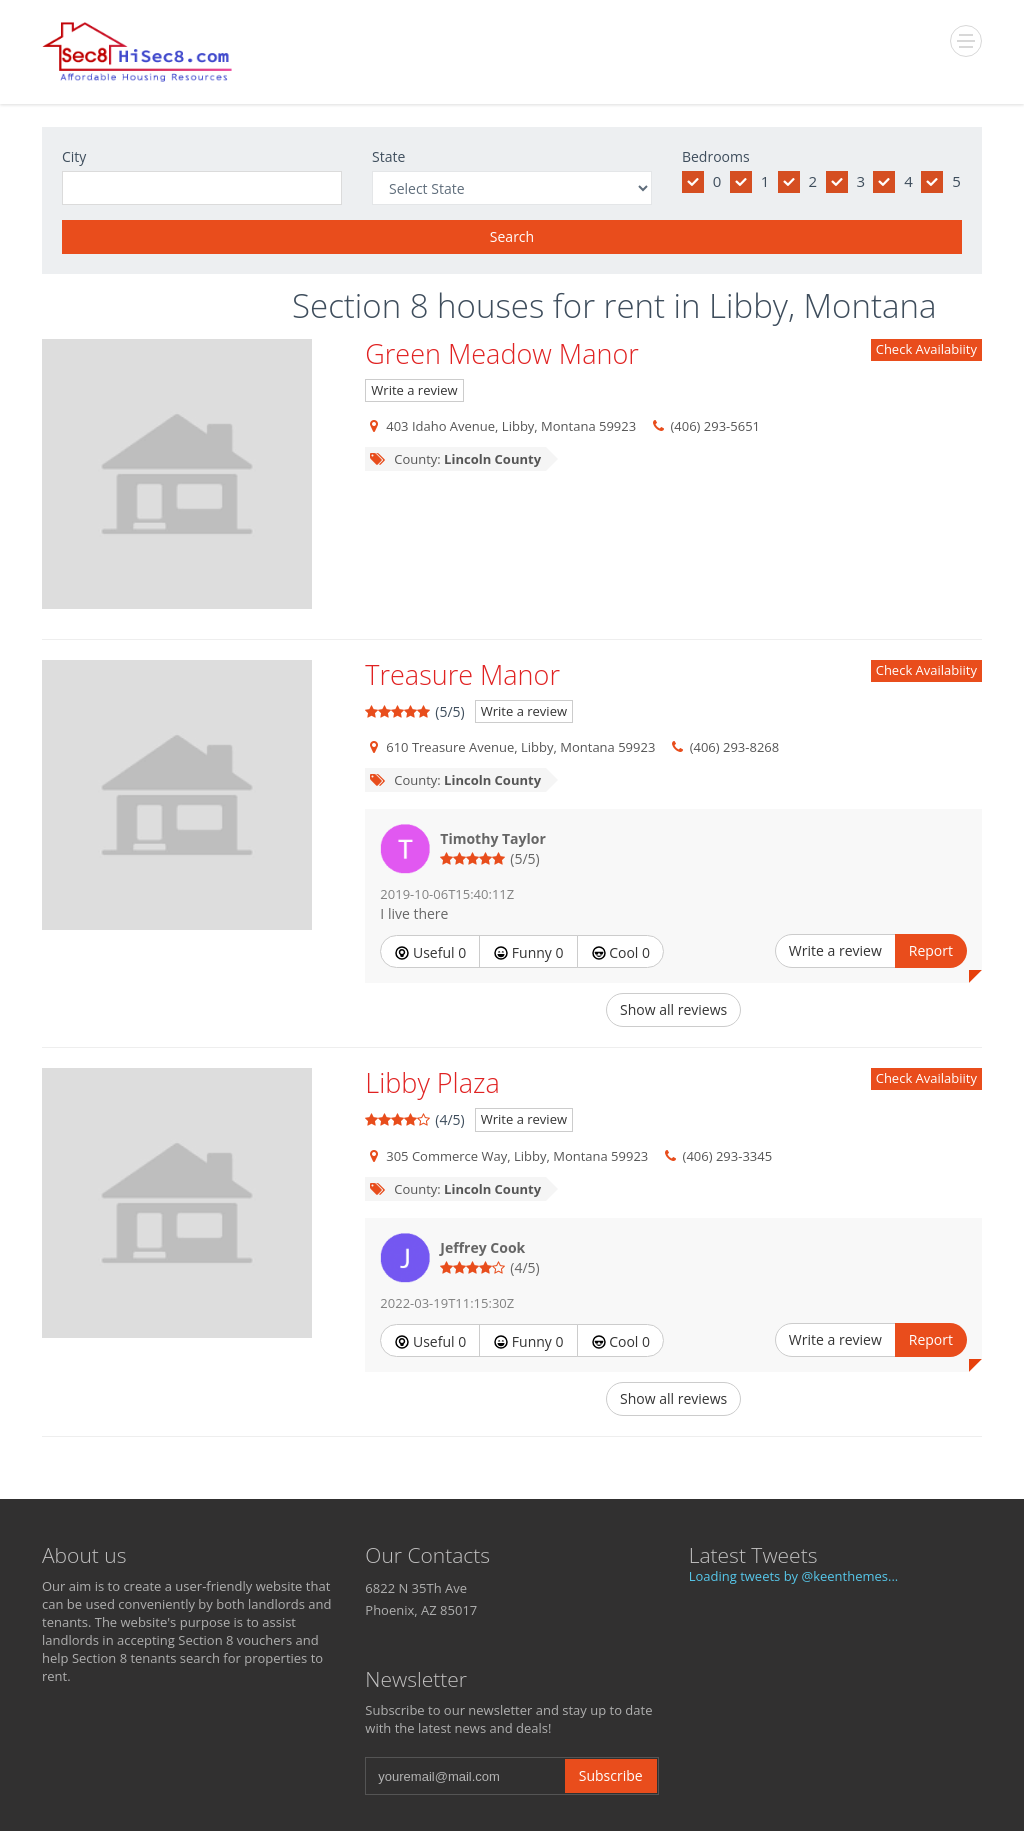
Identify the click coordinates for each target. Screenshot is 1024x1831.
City (74, 156)
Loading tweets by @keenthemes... (794, 1576)
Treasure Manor (462, 674)
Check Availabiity (926, 349)
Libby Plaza (432, 1082)
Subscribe (611, 1775)
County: (454, 459)
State (388, 156)
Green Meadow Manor (501, 353)
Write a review (414, 390)
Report (931, 950)
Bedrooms (716, 156)
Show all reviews (673, 1009)
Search (512, 236)
